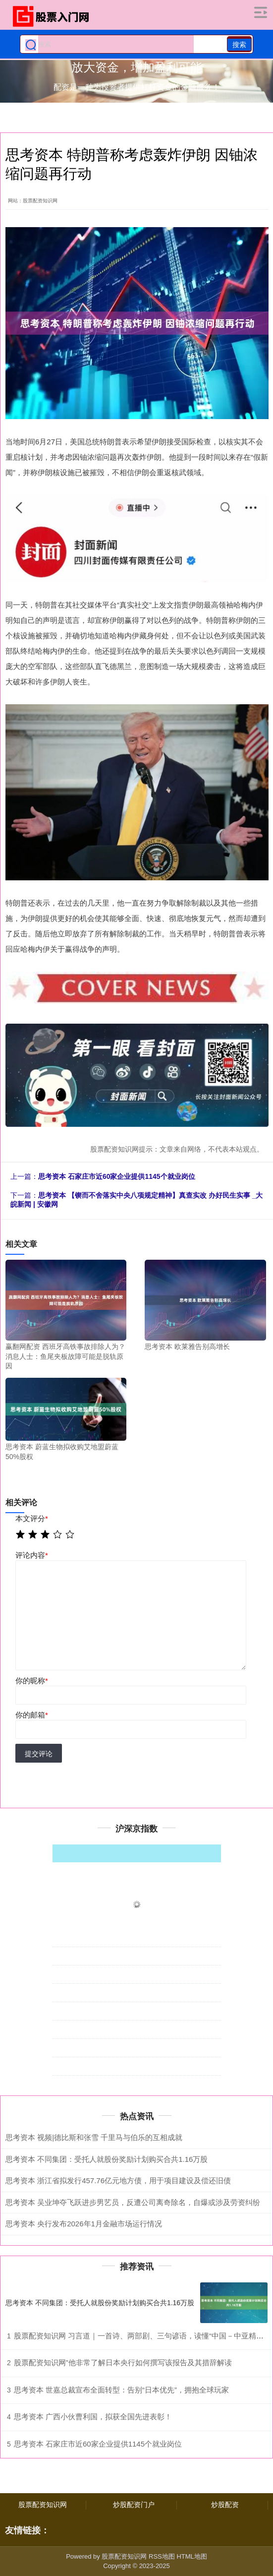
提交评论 (39, 1754)
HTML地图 (191, 2556)
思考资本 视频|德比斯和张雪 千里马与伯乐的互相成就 (93, 2137)
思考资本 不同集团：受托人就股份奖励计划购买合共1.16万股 (106, 2159)
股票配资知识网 (42, 2505)
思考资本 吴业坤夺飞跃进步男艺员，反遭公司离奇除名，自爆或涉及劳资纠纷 (132, 2202)
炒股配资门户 (134, 2505)
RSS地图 (162, 2556)
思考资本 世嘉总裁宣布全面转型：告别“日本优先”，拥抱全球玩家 (121, 2390)
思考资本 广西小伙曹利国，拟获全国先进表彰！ (93, 2416)
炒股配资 (225, 2505)
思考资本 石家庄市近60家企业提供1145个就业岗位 (116, 1176)
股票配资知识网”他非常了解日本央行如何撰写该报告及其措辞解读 (123, 2362)
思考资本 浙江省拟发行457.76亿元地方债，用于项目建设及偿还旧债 (118, 2180)
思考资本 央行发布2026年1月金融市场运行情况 (83, 2223)
